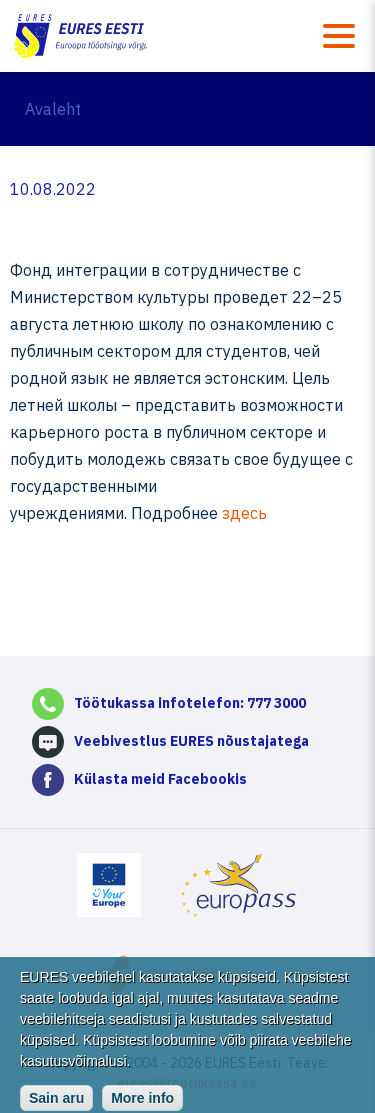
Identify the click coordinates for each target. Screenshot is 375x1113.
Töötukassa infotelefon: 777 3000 (190, 703)
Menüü (339, 36)
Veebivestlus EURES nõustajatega (191, 741)
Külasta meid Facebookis (160, 779)
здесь (244, 513)
